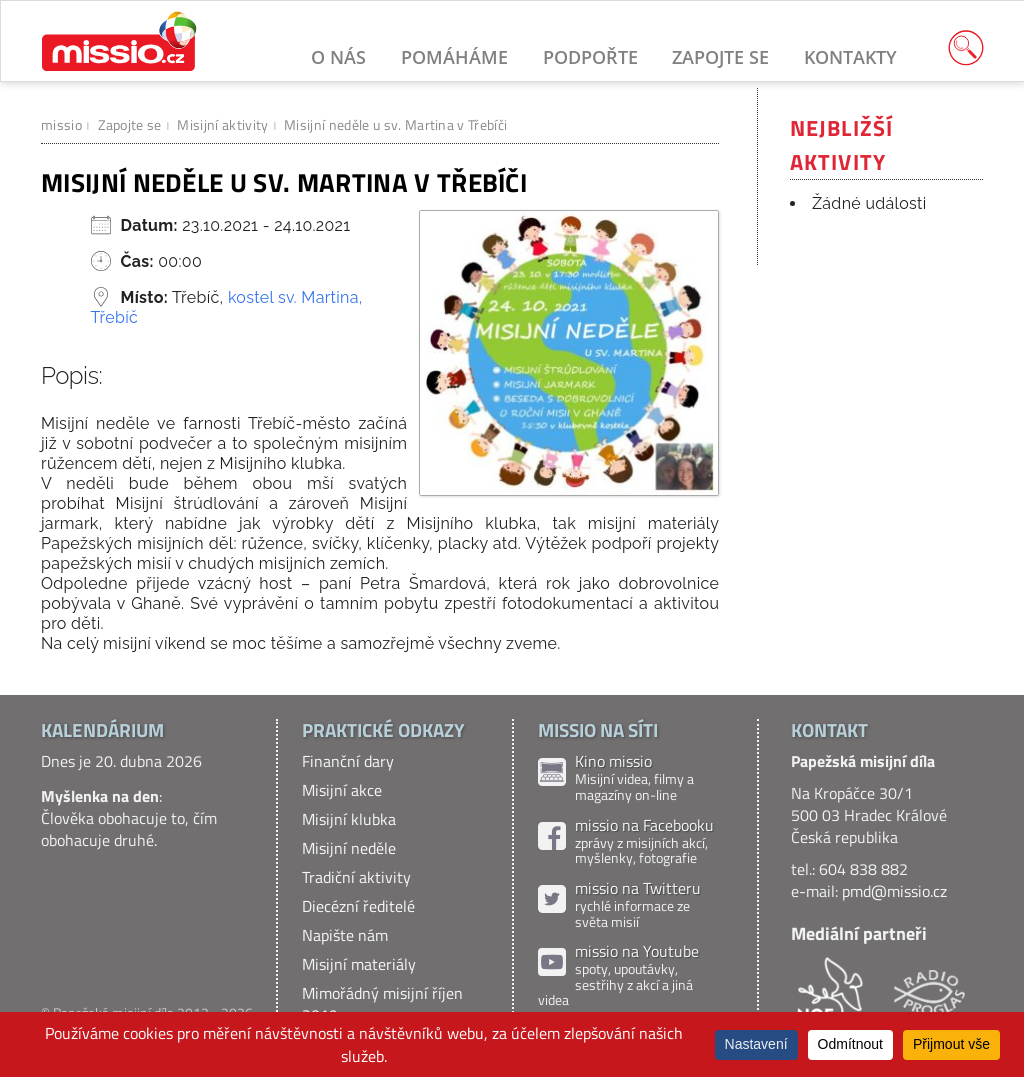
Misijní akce (342, 790)
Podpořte (590, 57)
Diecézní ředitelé (358, 906)
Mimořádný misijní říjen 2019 (382, 1004)
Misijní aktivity (222, 124)
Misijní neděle (349, 848)
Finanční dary (348, 761)
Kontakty (850, 57)
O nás (338, 57)
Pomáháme (454, 57)
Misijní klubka (349, 819)
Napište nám (345, 935)
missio (61, 124)
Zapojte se (720, 57)
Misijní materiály (359, 964)
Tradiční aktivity (356, 877)
